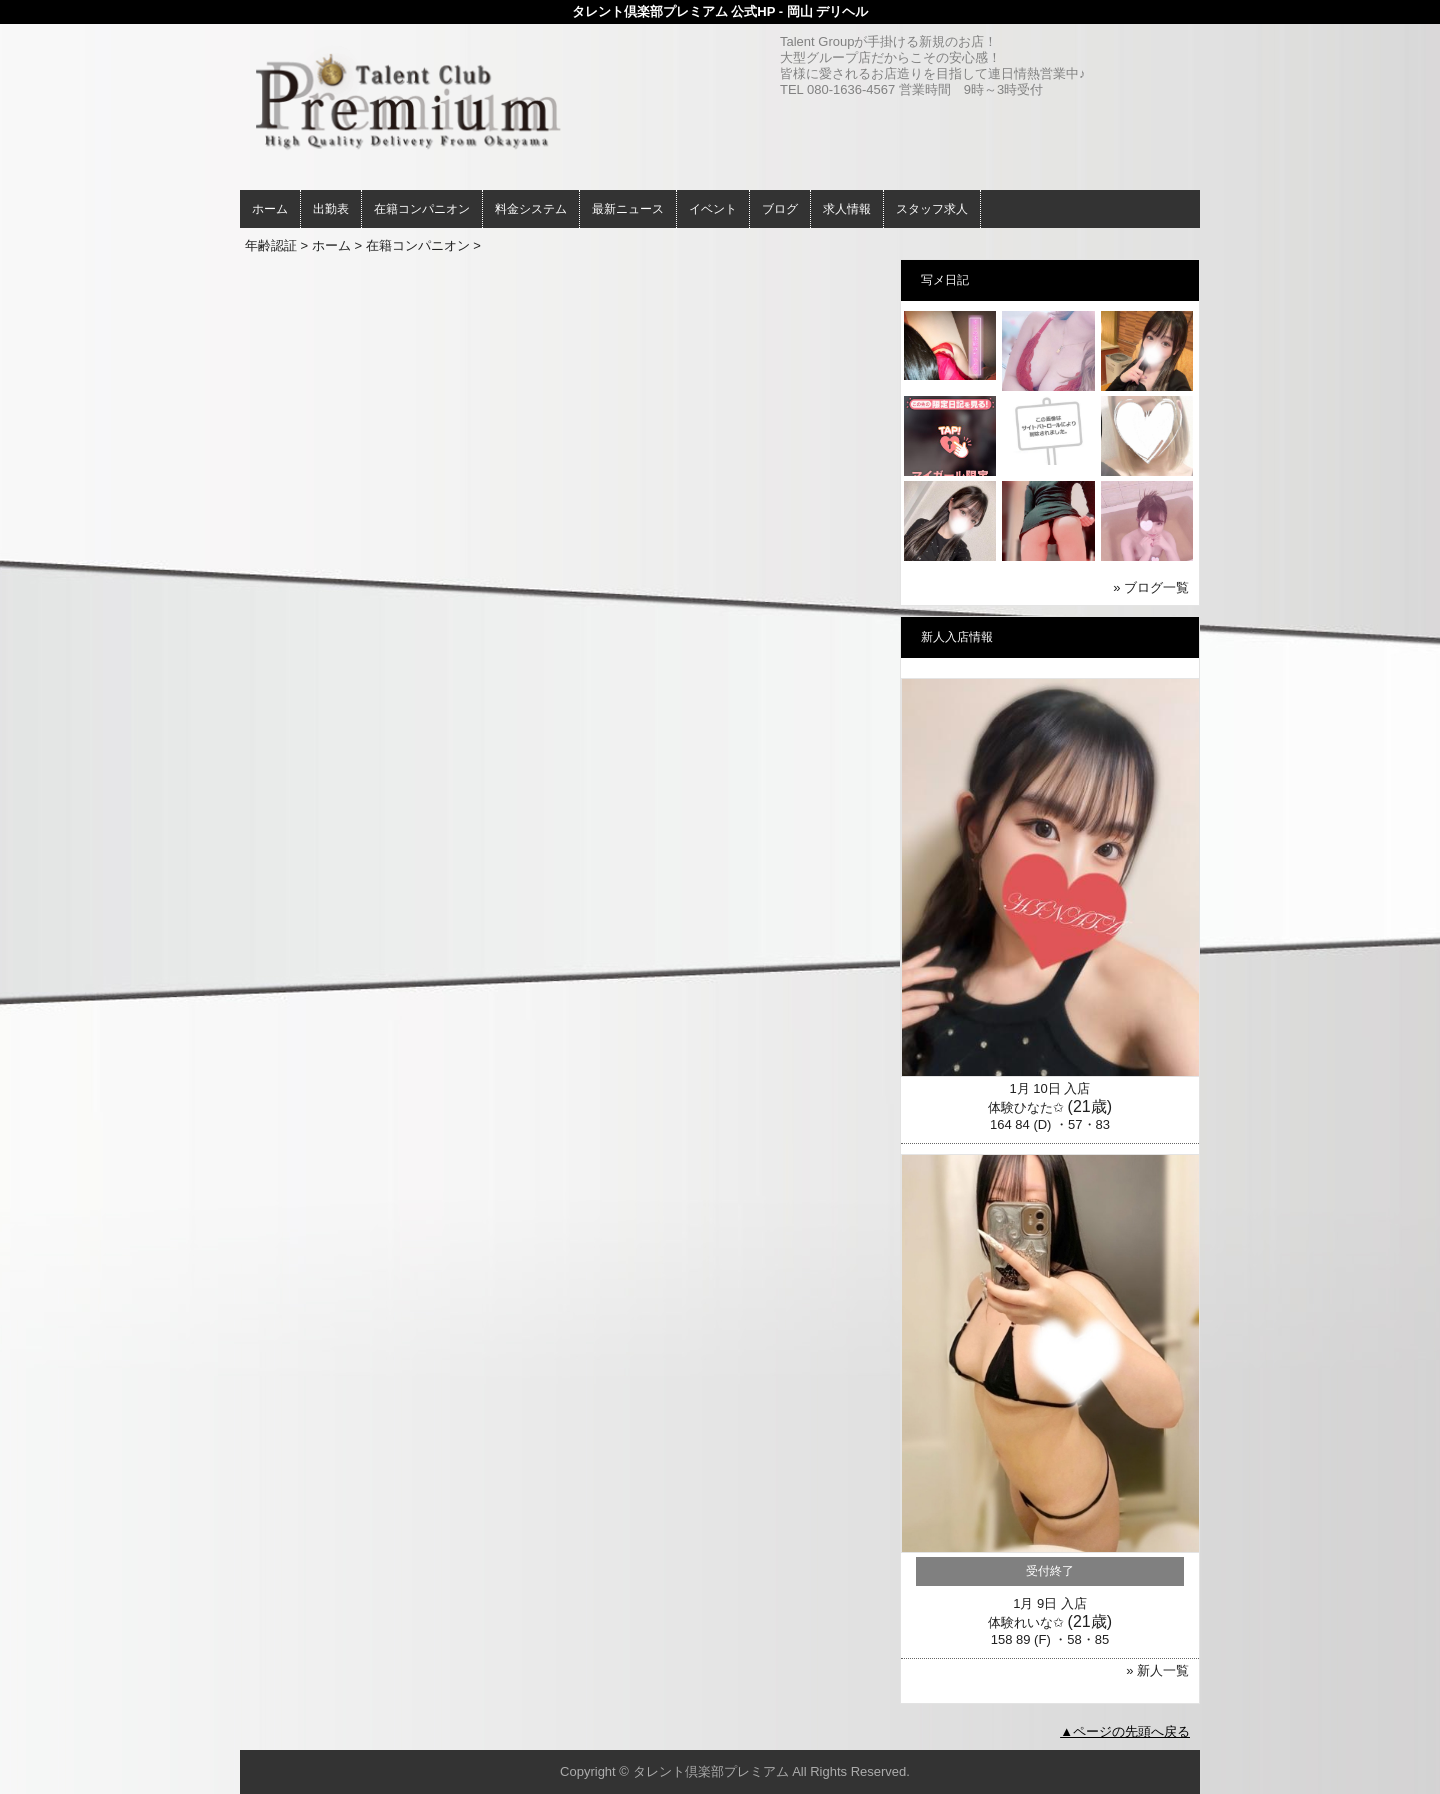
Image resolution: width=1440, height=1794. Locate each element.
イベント (713, 209)
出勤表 (331, 209)
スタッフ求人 (932, 209)
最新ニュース (628, 209)
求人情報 (847, 209)
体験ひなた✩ (1026, 1107)
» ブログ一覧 (1151, 587)
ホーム (270, 209)
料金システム (531, 209)
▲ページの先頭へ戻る (1125, 1731)
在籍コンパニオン (422, 209)
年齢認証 (271, 245)
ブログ (780, 209)
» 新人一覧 (1157, 1670)
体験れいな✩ (1026, 1622)
